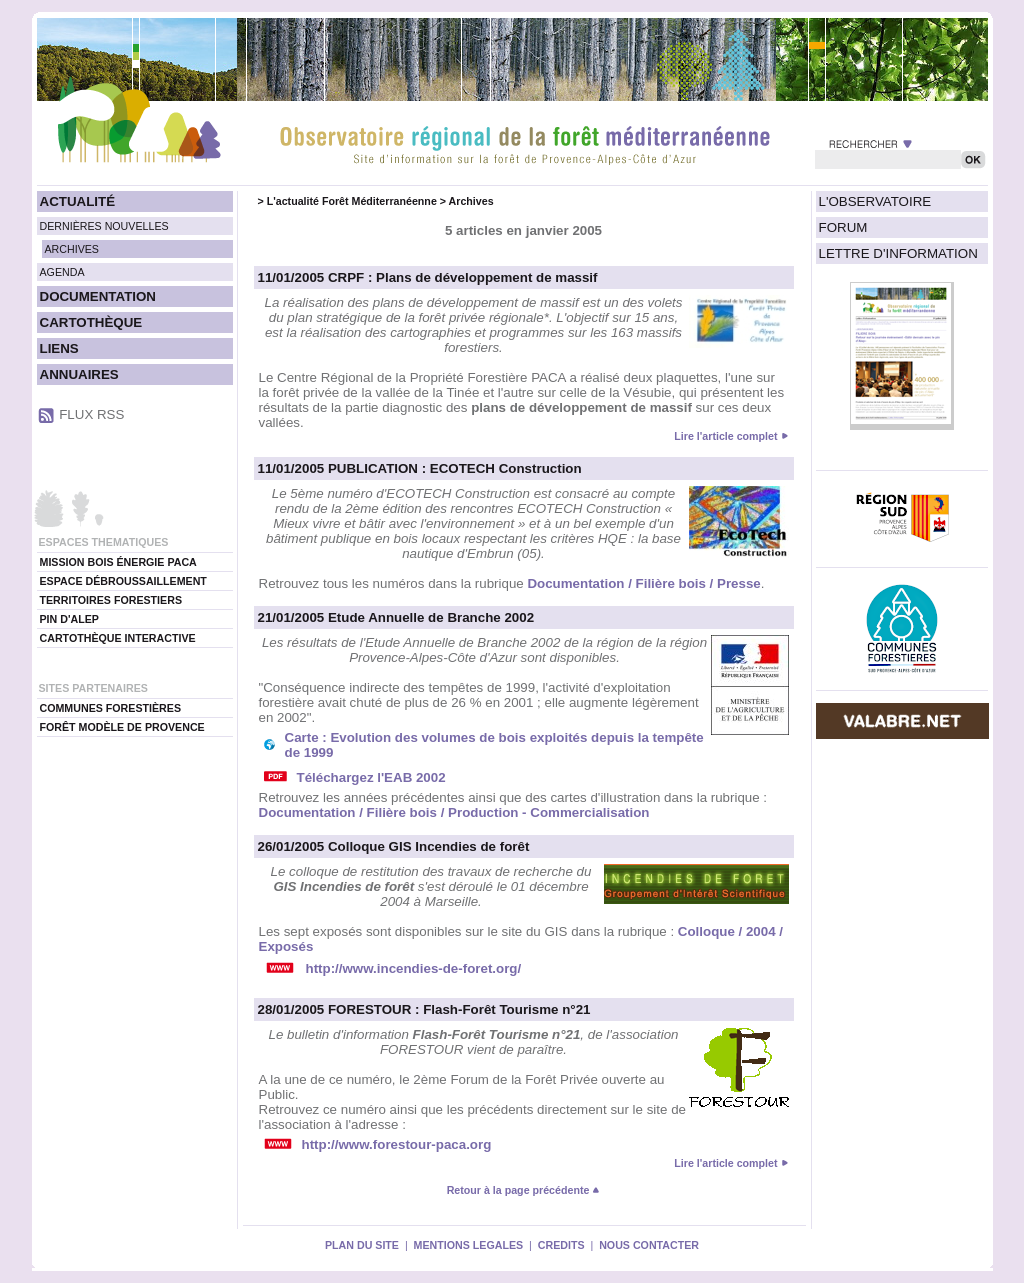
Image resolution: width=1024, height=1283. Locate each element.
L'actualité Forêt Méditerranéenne (352, 201)
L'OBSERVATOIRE (875, 201)
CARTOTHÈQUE (91, 322)
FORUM (843, 227)
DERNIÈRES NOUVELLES (104, 226)
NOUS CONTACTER (649, 1245)
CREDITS (561, 1245)
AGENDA (62, 272)
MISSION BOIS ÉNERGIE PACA (118, 562)
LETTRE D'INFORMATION (898, 253)
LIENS (59, 348)
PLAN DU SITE (362, 1245)
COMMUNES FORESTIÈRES (111, 708)
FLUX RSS (91, 414)
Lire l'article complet (725, 436)
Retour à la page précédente (524, 1190)
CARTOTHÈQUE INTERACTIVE (118, 638)
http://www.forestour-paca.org (397, 1144)
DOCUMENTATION (98, 296)
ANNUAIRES (79, 374)
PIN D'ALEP (69, 619)
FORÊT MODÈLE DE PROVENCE (122, 727)
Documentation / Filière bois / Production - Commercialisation (454, 812)
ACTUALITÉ (78, 201)
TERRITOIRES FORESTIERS (111, 600)
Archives (471, 201)
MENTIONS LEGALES (469, 1245)
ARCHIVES (72, 249)
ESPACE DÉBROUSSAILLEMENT (123, 581)
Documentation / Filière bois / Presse (643, 583)
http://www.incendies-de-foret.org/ (414, 968)
